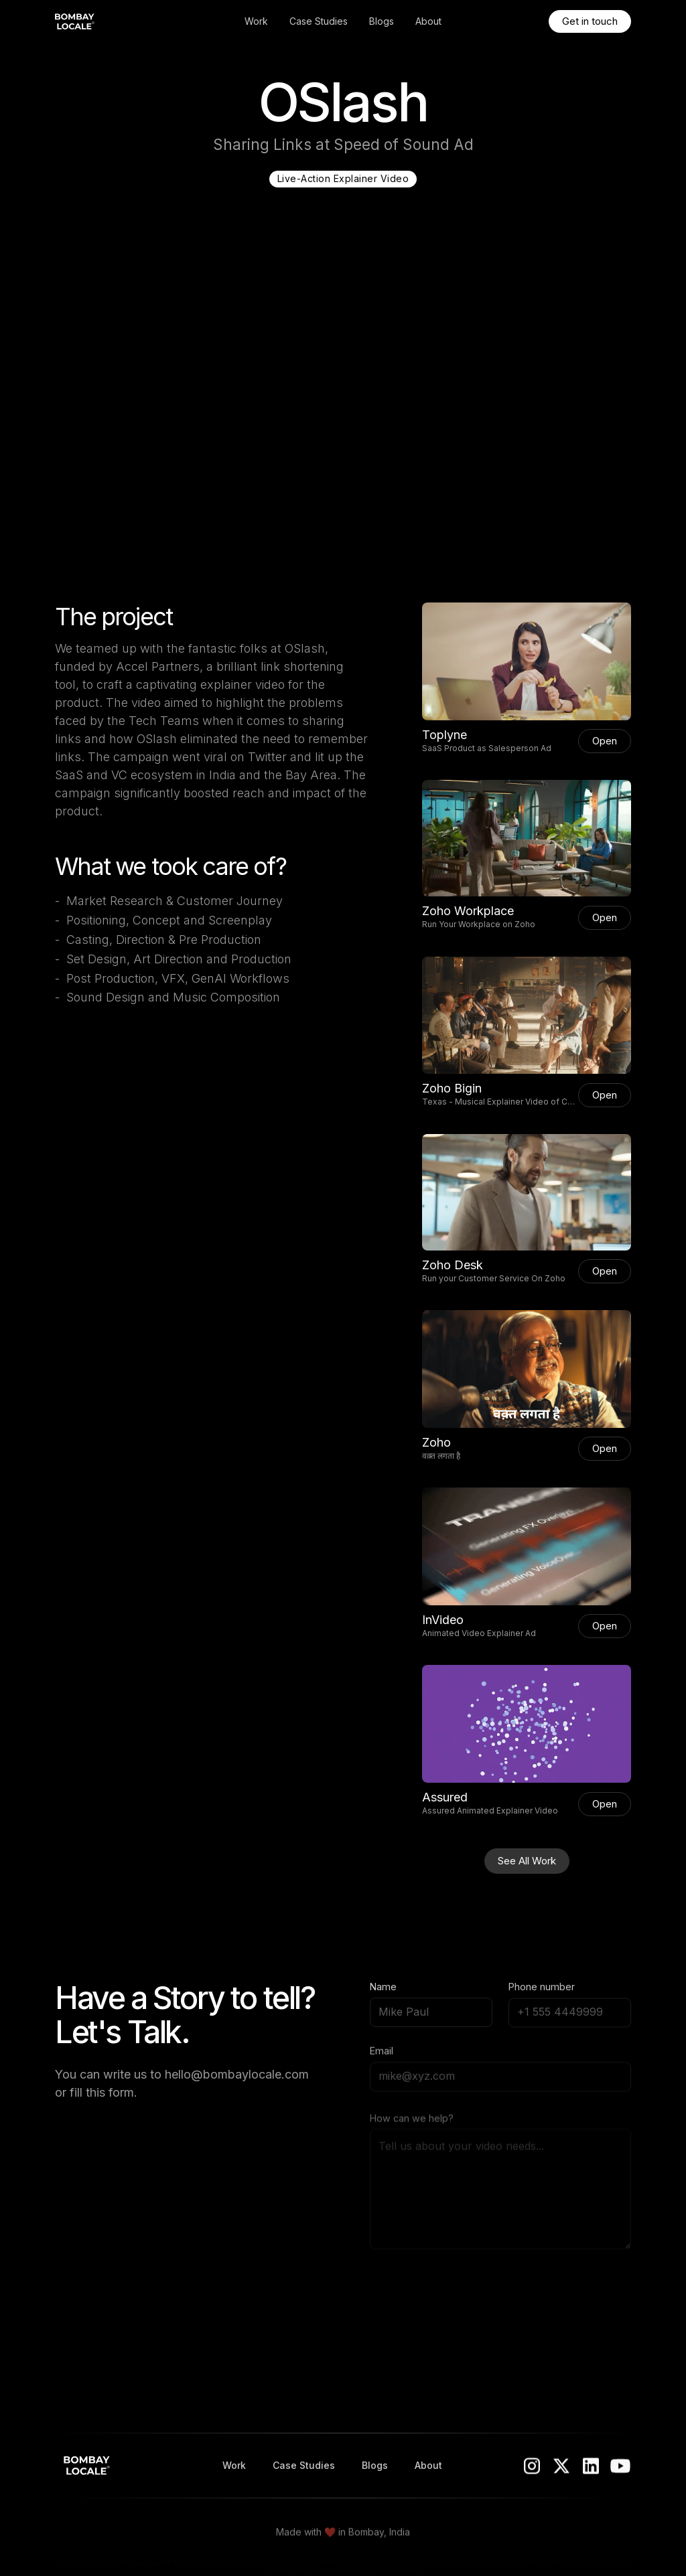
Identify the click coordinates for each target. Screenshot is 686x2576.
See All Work (527, 1860)
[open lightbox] (526, 661)
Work (256, 21)
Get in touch (590, 21)
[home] (114, 21)
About (428, 21)
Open (604, 740)
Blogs (381, 21)
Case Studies (318, 21)
